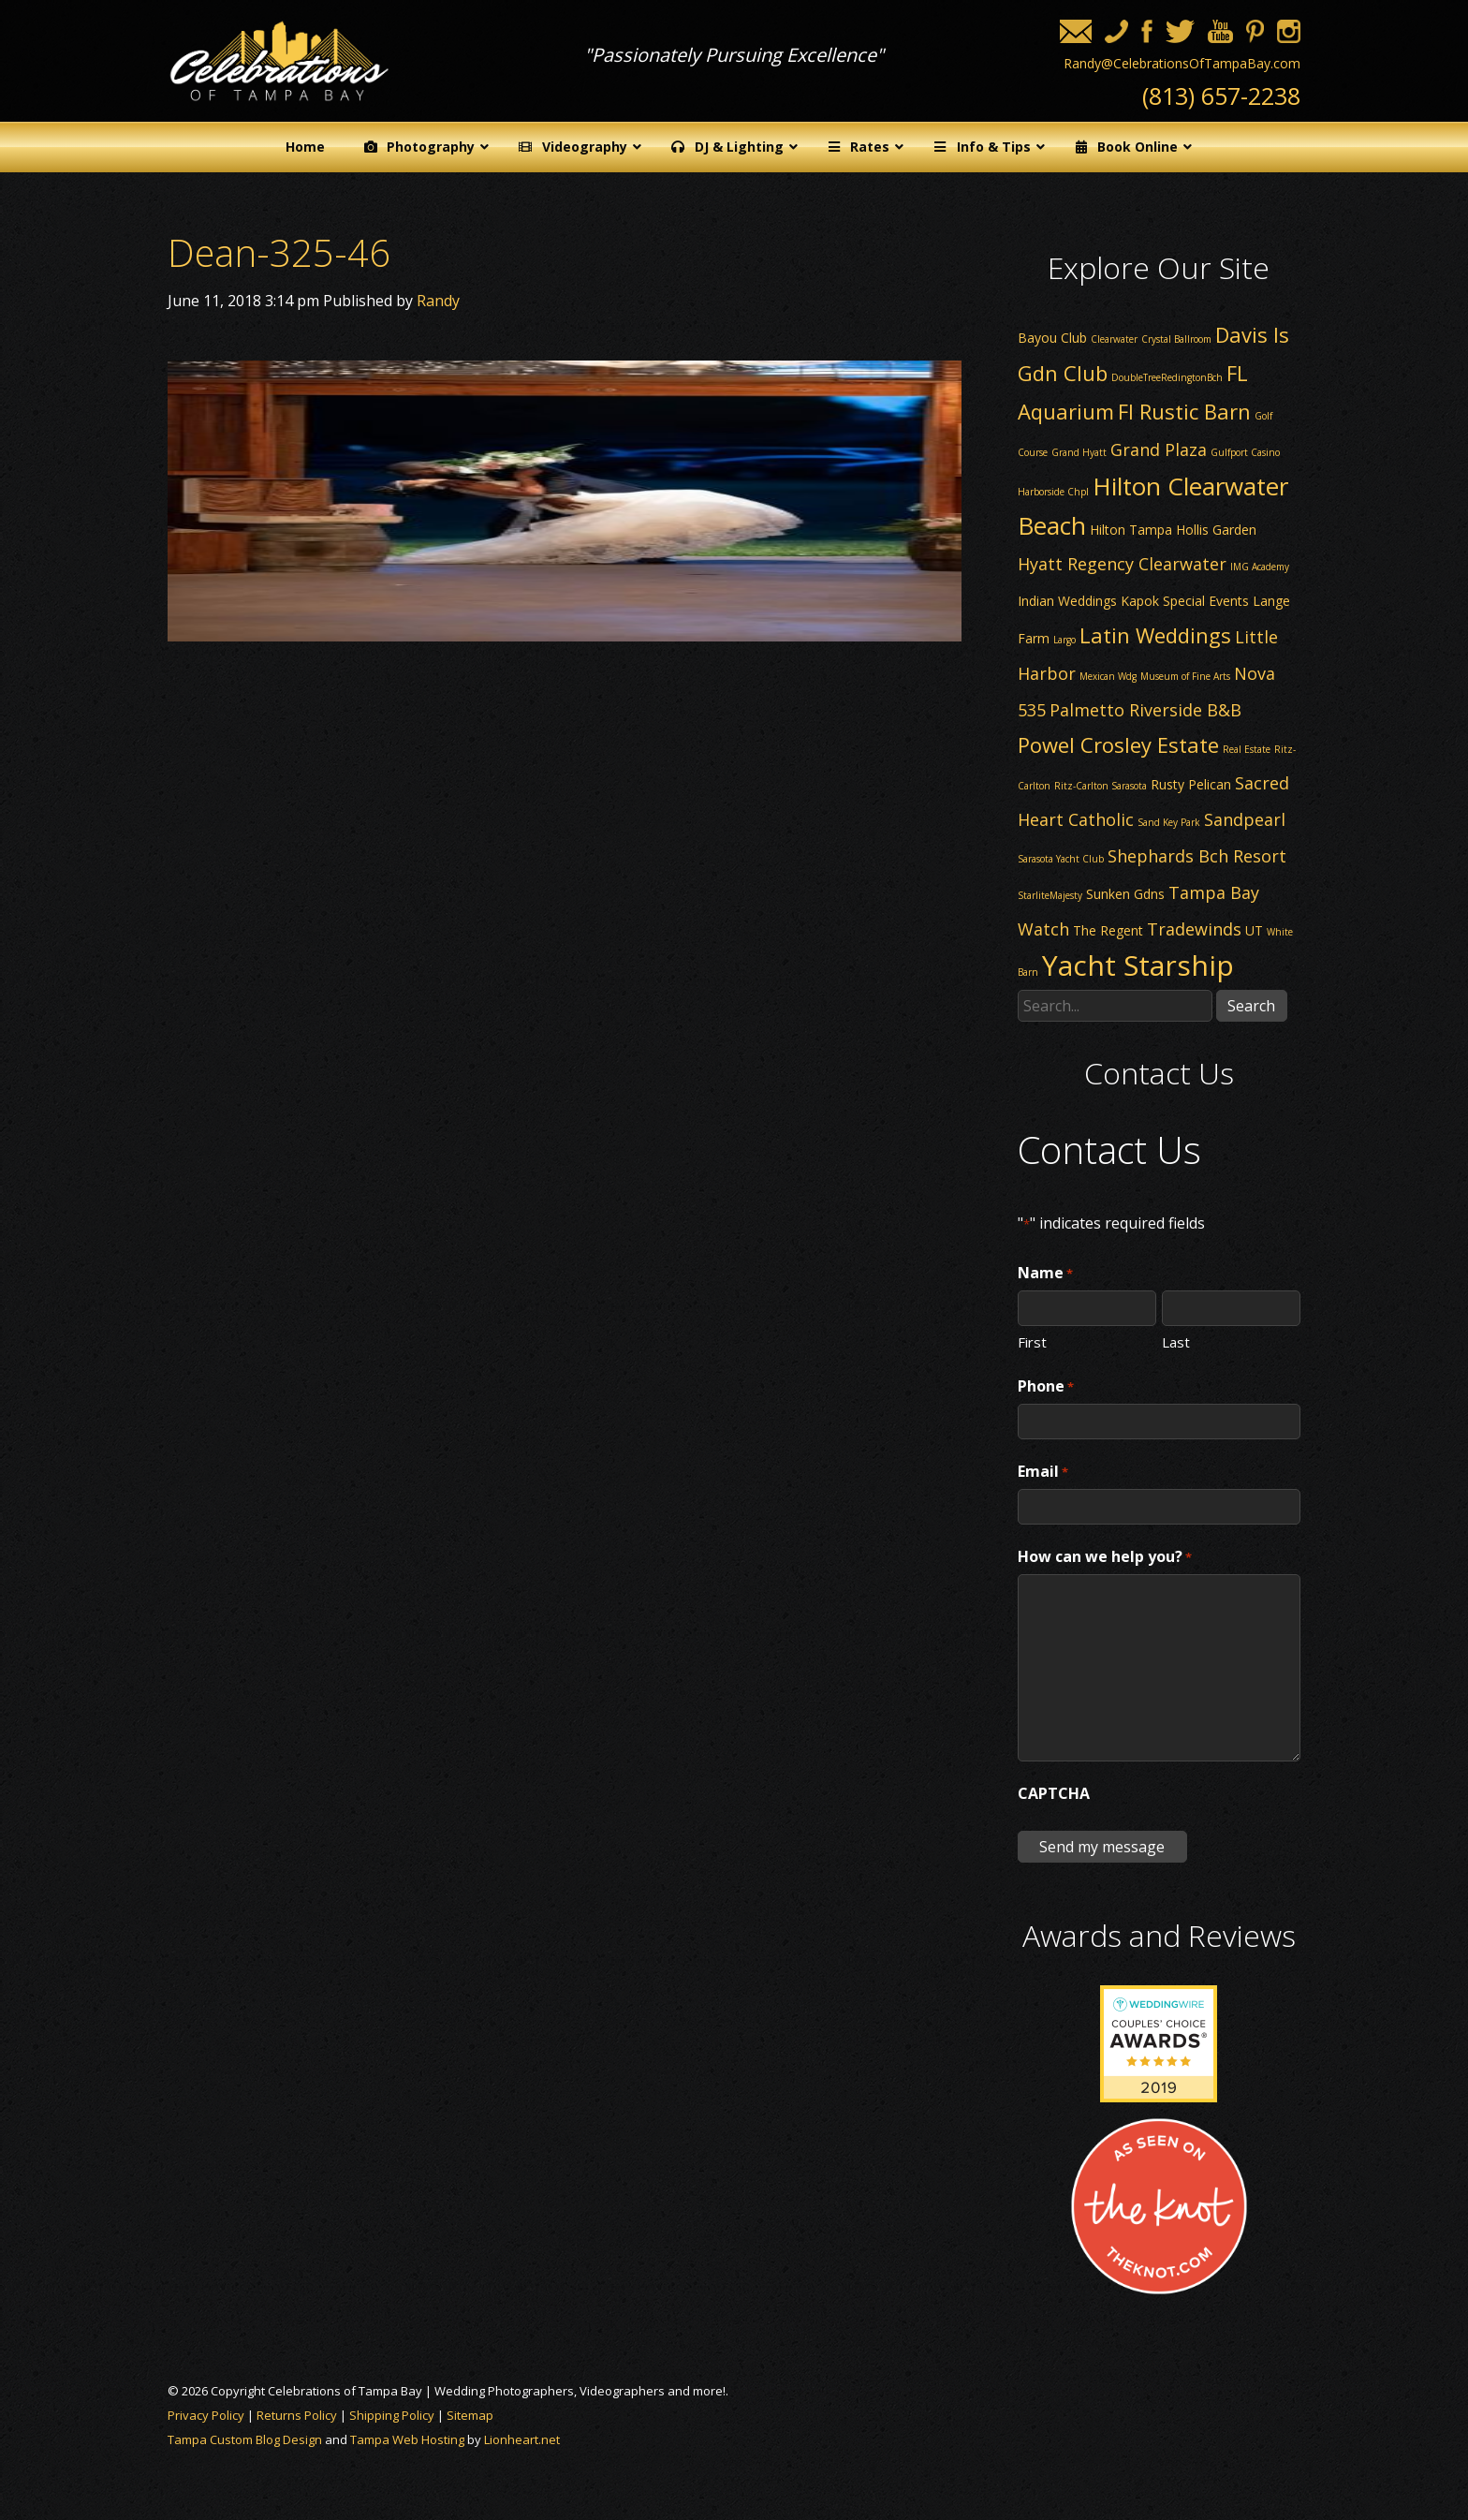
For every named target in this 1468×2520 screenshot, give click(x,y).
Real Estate (1246, 749)
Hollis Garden (1216, 529)
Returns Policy (297, 2415)
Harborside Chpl (1053, 491)
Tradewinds (1194, 929)
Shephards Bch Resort (1197, 856)
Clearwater (1114, 339)
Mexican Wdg (1108, 676)
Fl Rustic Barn (1184, 411)
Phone (1046, 1387)
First (1032, 1341)
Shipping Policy (391, 2415)
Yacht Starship (1138, 965)
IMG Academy (1259, 566)
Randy (438, 300)
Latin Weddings (1155, 635)
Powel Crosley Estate (1118, 744)
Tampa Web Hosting (407, 2439)
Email (1043, 1472)
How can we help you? (1105, 1557)
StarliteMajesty (1050, 895)
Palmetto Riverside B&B (1145, 710)
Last (1176, 1341)
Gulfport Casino (1245, 452)
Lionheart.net (522, 2439)
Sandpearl (1244, 819)
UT (1254, 930)
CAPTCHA (1054, 1793)
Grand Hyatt (1079, 452)
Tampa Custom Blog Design (245, 2439)
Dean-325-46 (279, 252)
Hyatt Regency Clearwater (1122, 564)
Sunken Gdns (1125, 894)
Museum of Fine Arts (1185, 676)
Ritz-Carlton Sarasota (1100, 785)
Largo (1064, 639)
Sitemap (470, 2415)
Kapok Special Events (1185, 601)
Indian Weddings (1067, 601)
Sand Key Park (1169, 822)
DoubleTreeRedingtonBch (1167, 377)
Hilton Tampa (1131, 529)
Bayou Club (1052, 337)
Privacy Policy (206, 2415)
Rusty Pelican (1191, 784)
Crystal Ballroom (1176, 339)
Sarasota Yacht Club (1061, 858)
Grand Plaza (1158, 449)
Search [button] (1251, 1005)
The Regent (1108, 930)
